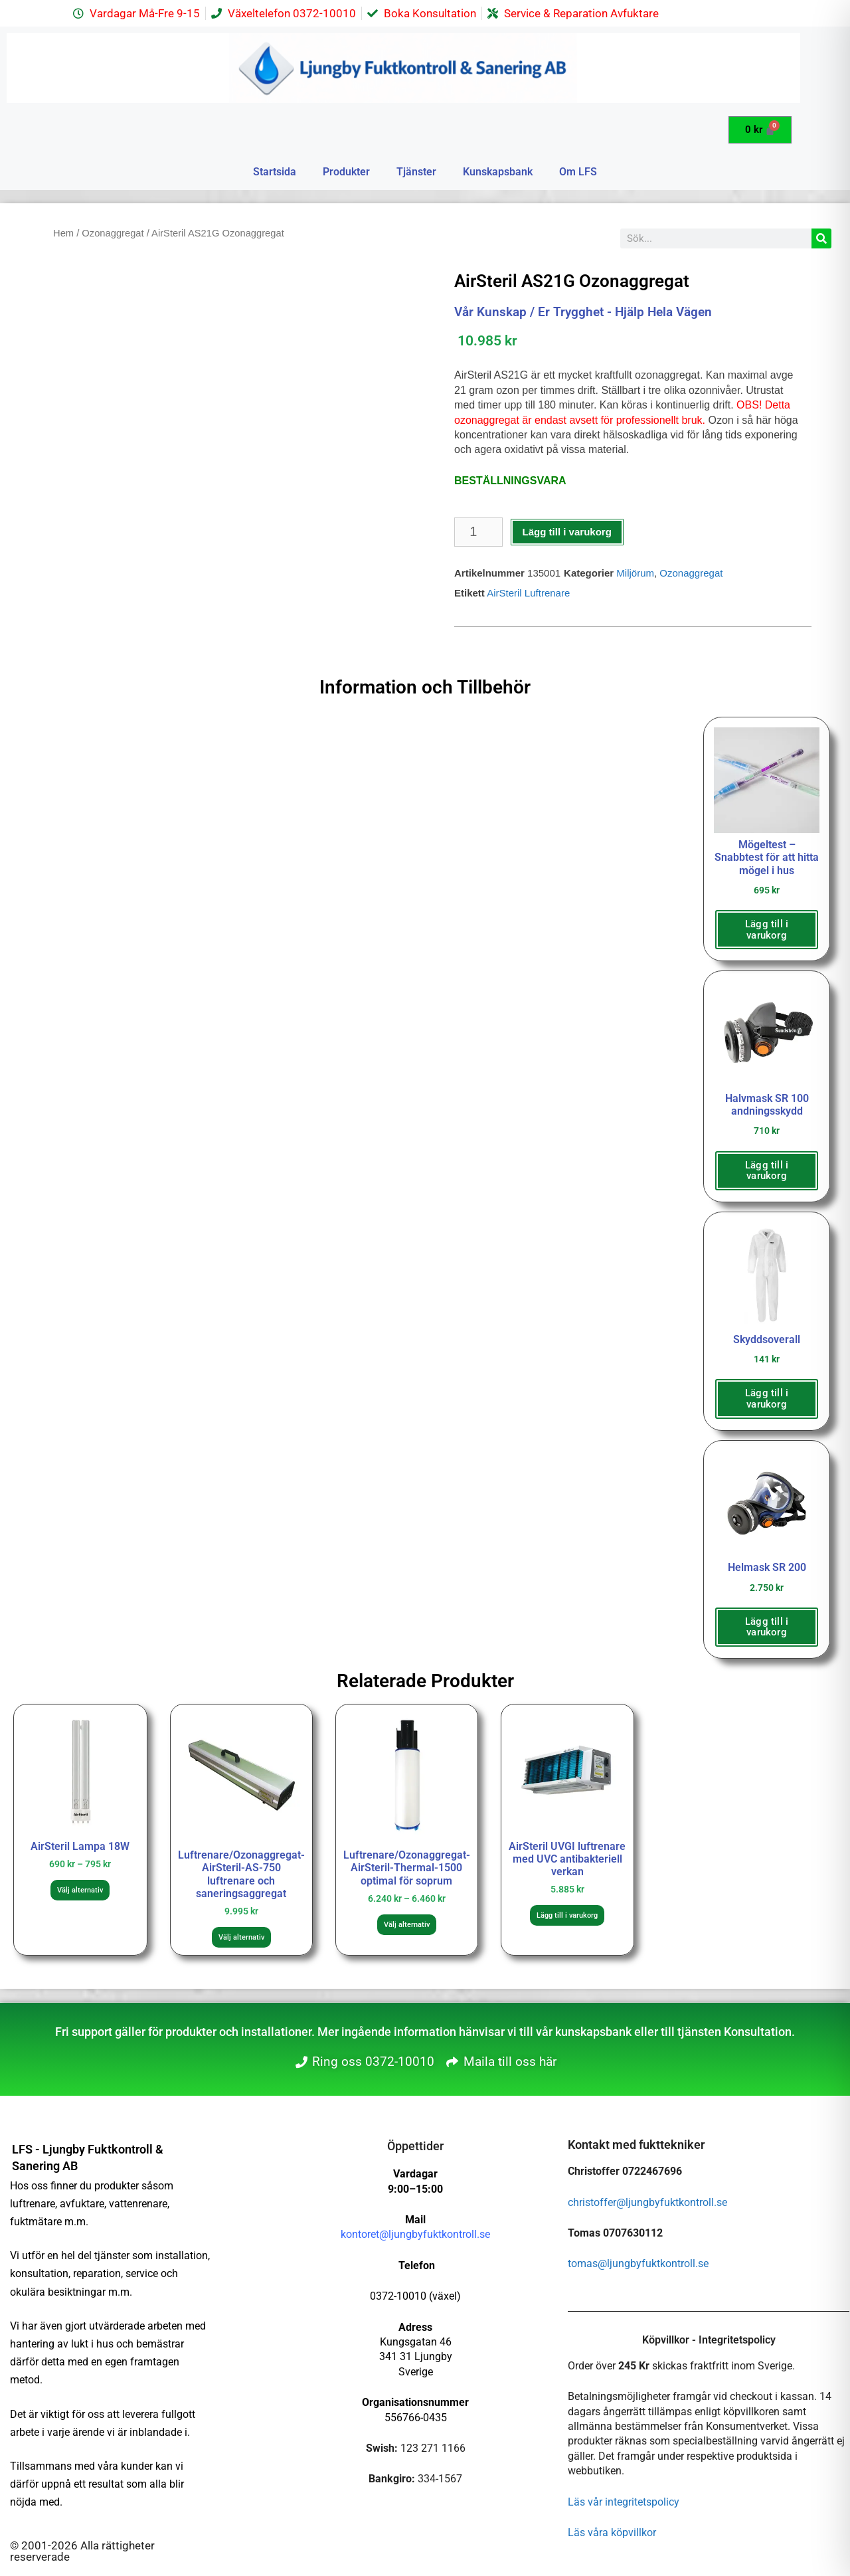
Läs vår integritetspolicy (623, 2502)
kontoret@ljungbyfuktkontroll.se (415, 2234)
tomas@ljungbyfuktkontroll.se (638, 2263)
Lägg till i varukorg (567, 531)
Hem (63, 233)
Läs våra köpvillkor (612, 2532)
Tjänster (416, 171)
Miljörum (635, 573)
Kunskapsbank (498, 171)
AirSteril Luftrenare (528, 592)
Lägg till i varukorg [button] (766, 929)
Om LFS (578, 171)
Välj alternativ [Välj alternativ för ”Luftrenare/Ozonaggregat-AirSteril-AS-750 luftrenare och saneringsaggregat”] (241, 1937)
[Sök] (821, 238)
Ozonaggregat (112, 233)
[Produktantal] (478, 532)
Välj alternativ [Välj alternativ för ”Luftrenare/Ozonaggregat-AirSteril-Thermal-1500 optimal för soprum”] (407, 1924)
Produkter (346, 171)
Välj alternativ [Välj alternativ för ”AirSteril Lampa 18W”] (80, 1890)
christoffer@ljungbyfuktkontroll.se (647, 2202)
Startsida (274, 171)
